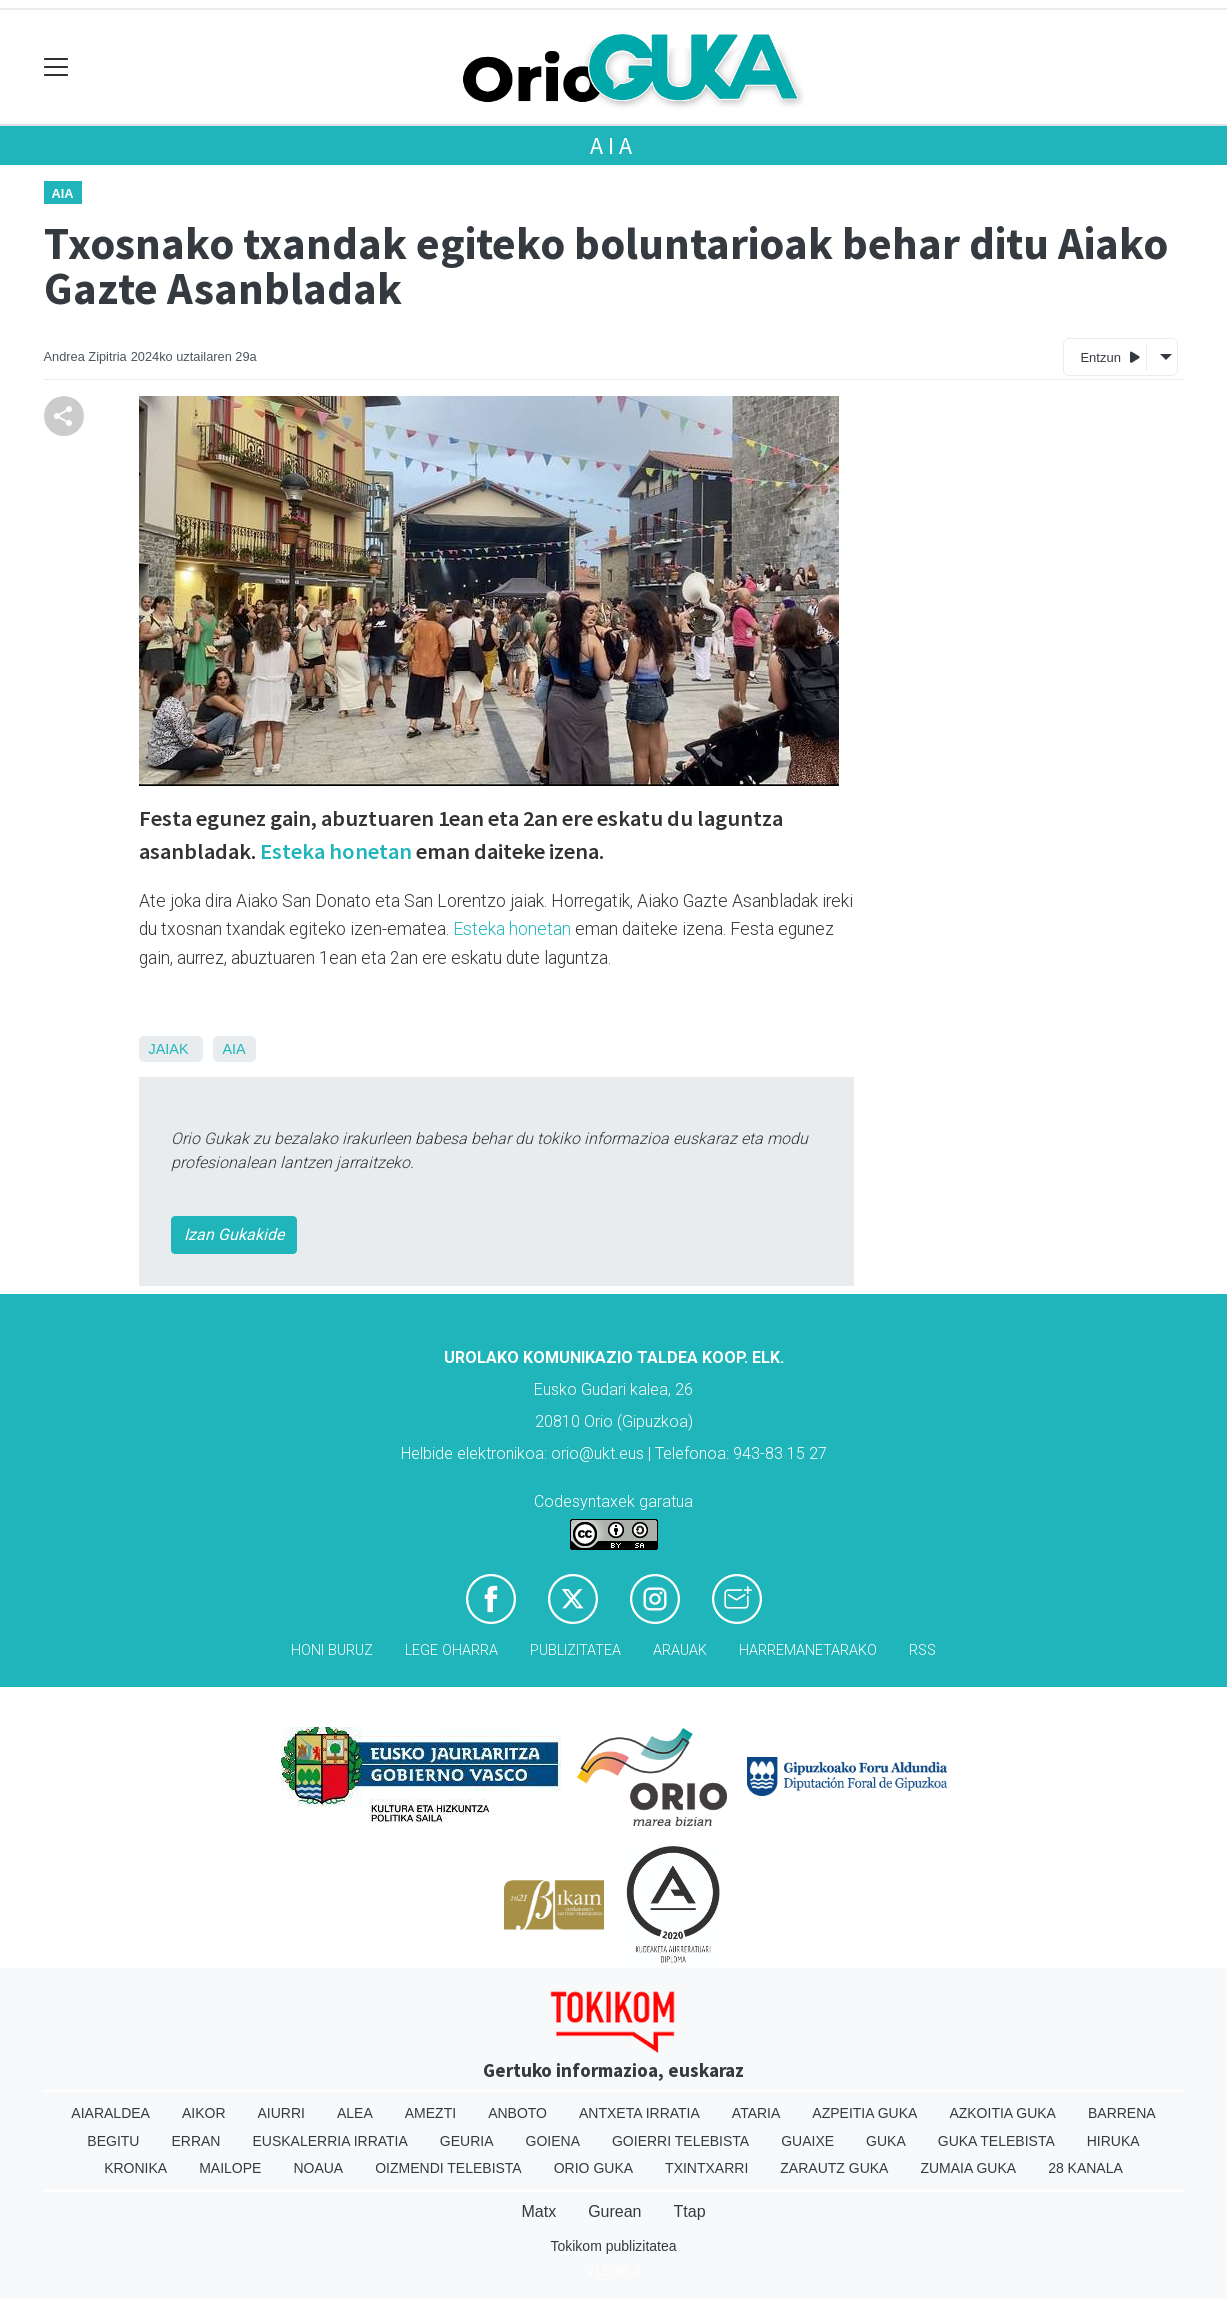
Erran (195, 2141)
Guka (886, 2141)
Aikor (204, 2113)
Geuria (467, 2141)
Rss (922, 1650)
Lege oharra (451, 1650)
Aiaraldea (110, 2113)
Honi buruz (332, 1650)
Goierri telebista (680, 2141)
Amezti (430, 2113)
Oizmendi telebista (448, 2168)
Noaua (318, 2168)
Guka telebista (996, 2141)
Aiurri (281, 2113)
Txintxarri (706, 2168)
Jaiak (169, 1049)
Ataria (756, 2113)
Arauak (680, 1650)
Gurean (614, 2211)
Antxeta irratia (639, 2113)
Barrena (1122, 2113)
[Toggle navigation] (56, 67)
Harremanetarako (808, 1650)
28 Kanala (1085, 2168)
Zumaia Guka (968, 2168)
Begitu (113, 2141)
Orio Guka (593, 2168)
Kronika (135, 2168)
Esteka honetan (336, 851)
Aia (613, 145)
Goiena (553, 2141)
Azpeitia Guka (864, 2113)
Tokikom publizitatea (613, 2246)
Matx (538, 2211)
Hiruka (1113, 2141)
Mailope (230, 2168)
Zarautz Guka (834, 2168)
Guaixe (807, 2141)
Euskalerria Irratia (329, 2141)
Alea (355, 2113)
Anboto (517, 2113)
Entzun (1109, 356)
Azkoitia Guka (1002, 2113)
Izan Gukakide (234, 1234)
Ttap (690, 2211)
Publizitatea (575, 1650)
